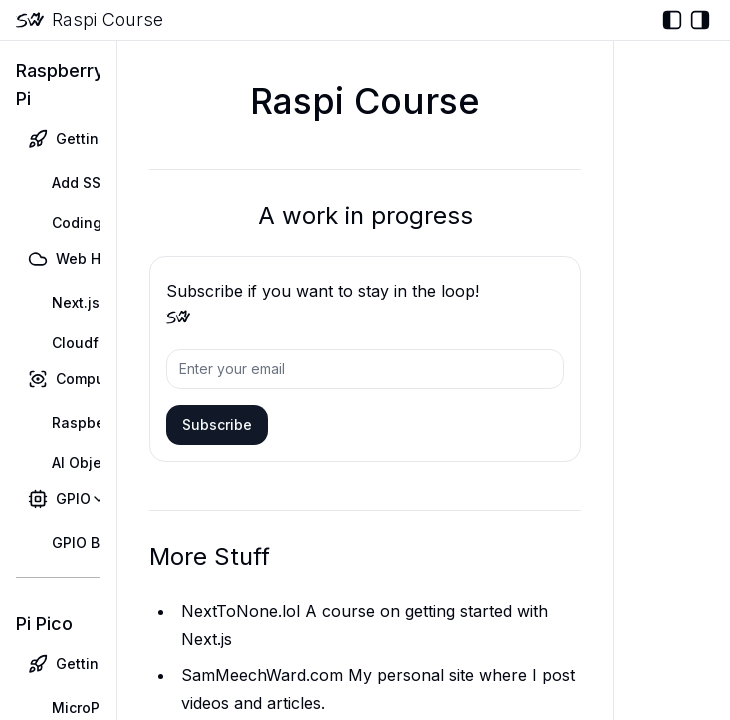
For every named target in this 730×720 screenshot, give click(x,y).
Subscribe (217, 424)
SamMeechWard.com (262, 675)
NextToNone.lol (240, 611)
